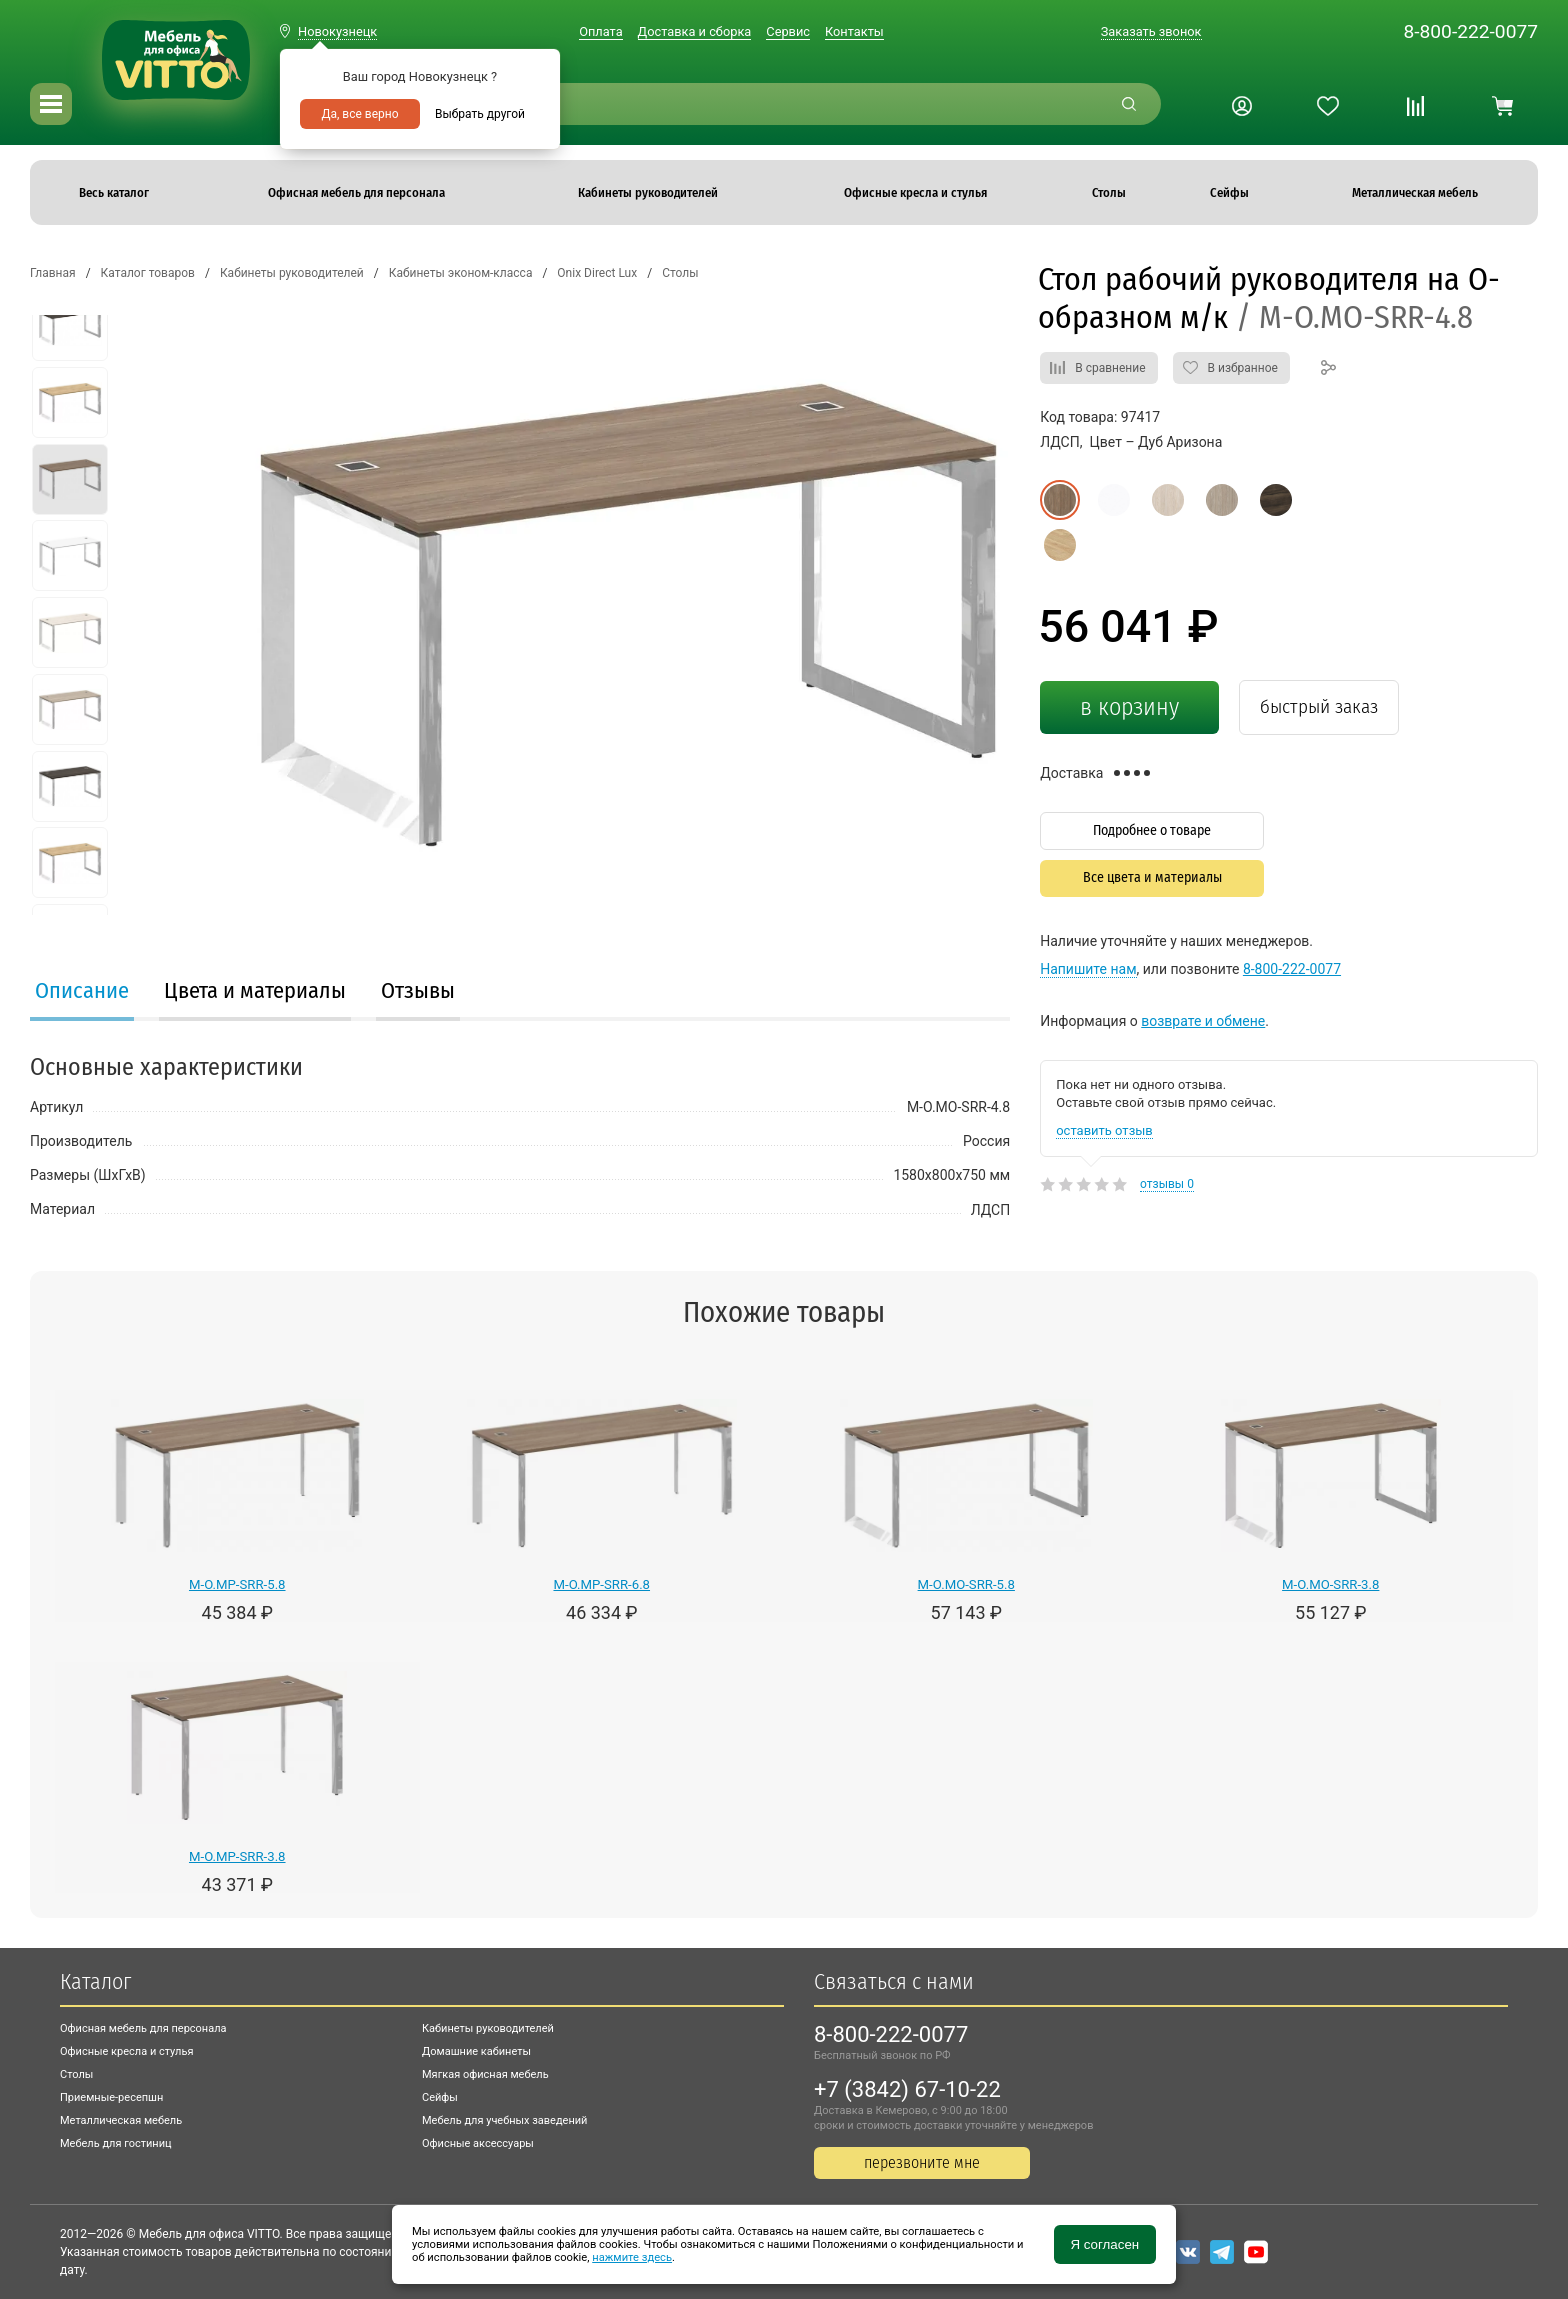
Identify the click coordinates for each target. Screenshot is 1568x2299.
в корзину (1129, 707)
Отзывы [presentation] (418, 990)
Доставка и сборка (695, 31)
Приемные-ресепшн (111, 2097)
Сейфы (440, 2097)
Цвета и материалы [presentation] (255, 990)
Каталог (95, 1981)
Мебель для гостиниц (116, 2143)
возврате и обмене (1203, 1021)
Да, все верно (359, 114)
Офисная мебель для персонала (143, 2028)
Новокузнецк (337, 31)
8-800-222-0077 (1470, 31)
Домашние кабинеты (476, 2051)
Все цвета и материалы (1152, 877)
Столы (76, 2074)
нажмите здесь (632, 2257)
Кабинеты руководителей (488, 2028)
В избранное (1243, 368)
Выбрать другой (480, 114)
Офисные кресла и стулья (126, 2051)
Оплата (600, 31)
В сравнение (1110, 368)
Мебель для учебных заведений (504, 2120)
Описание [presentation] (82, 990)
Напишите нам (1088, 969)
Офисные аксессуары (478, 2143)
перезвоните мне (922, 2162)
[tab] (82, 993)
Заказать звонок (1151, 31)
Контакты (854, 31)
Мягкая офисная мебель (485, 2074)
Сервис (788, 31)
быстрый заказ (1319, 706)
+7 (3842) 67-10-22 (907, 2089)
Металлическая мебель (121, 2120)
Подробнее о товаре (1152, 830)
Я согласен (1104, 2244)
